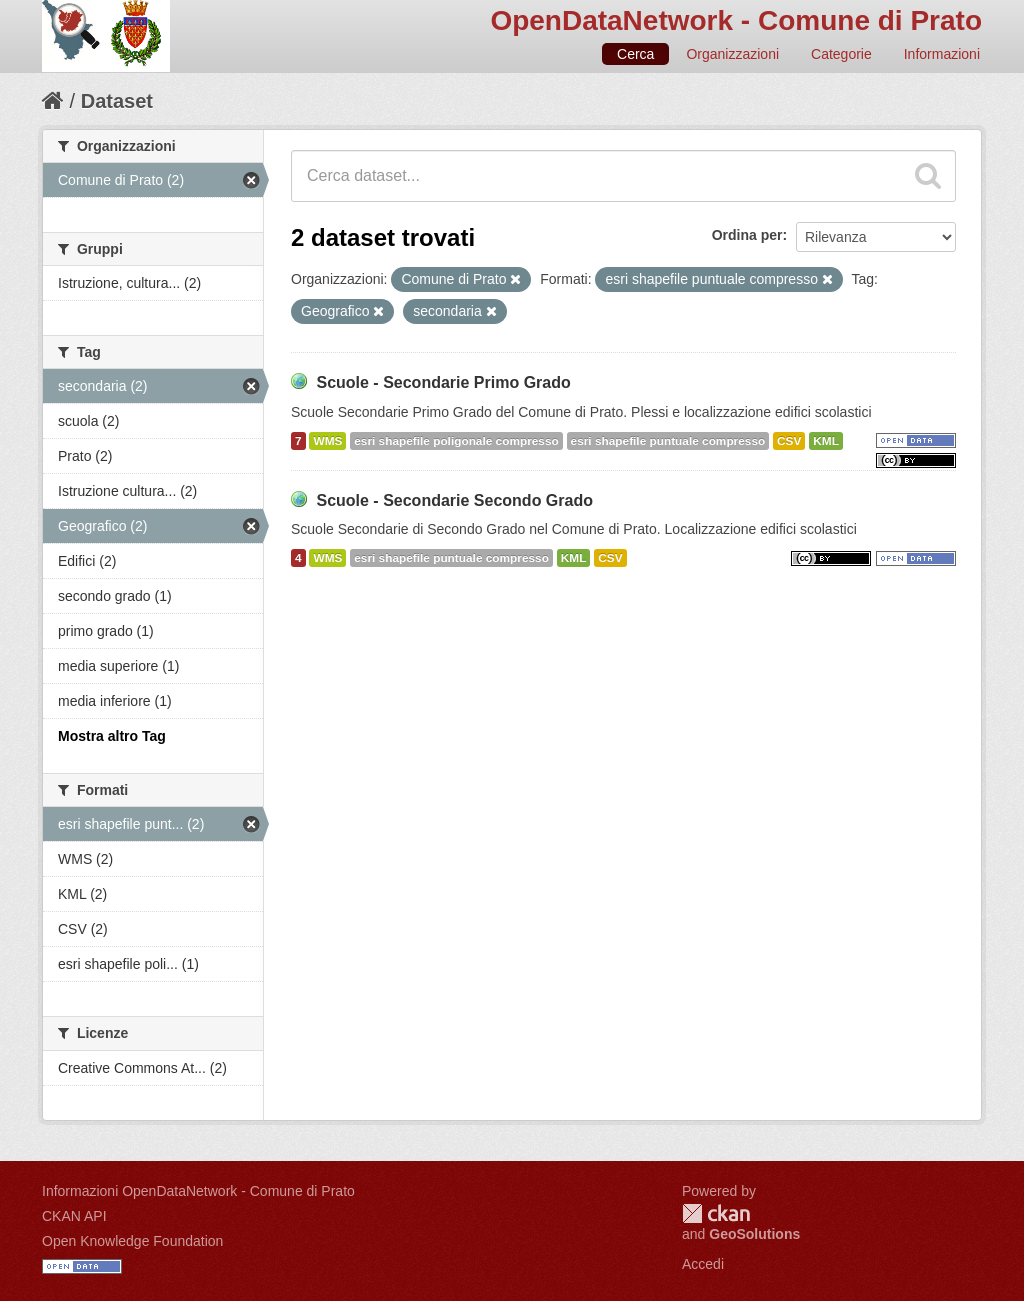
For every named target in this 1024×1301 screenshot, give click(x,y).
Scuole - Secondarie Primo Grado (443, 382)
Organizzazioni (732, 54)
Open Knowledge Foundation (132, 1241)
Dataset (117, 101)
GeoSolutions (754, 1234)
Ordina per (747, 235)
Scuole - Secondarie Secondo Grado (454, 500)
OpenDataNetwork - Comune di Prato (736, 20)
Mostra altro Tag (112, 736)
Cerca (635, 54)
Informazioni (942, 54)
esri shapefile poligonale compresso (456, 441)
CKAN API (74, 1216)
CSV (789, 441)
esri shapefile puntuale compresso (668, 441)
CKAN (716, 1213)
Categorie (841, 54)
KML (826, 441)
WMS (327, 441)
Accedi (703, 1264)
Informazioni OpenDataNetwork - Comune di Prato (198, 1191)
